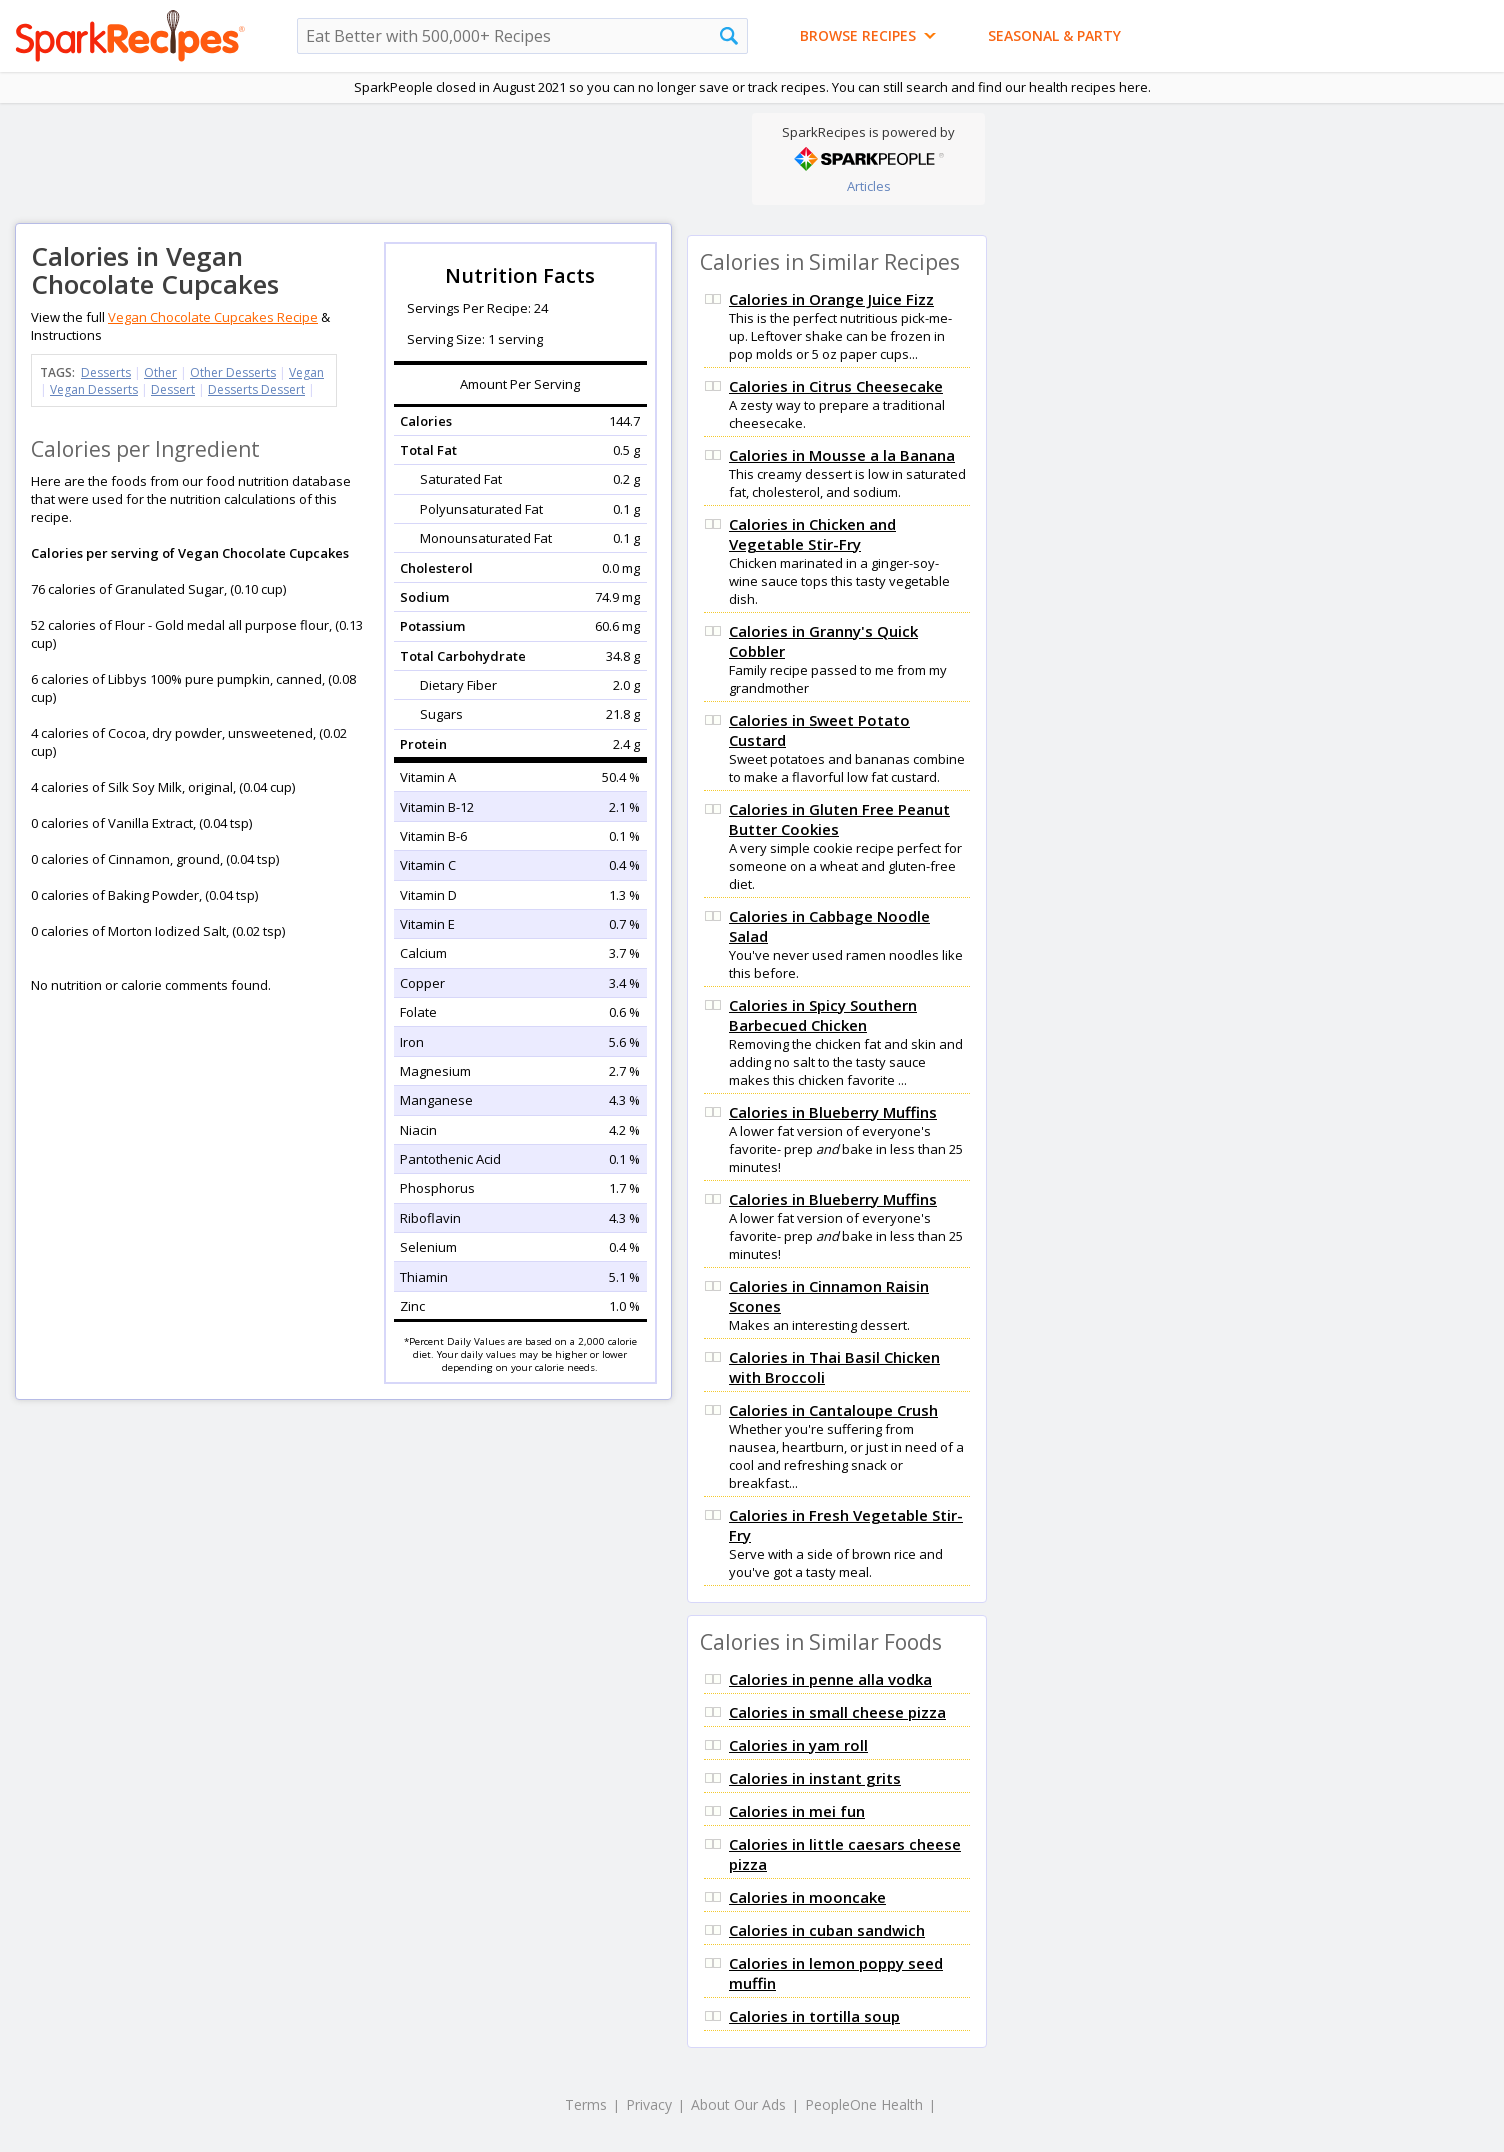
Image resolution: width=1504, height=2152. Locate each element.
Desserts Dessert (256, 389)
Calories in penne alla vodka (830, 1679)
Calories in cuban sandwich (827, 1930)
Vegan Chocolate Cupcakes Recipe (213, 317)
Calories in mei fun (797, 1811)
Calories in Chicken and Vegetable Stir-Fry (812, 534)
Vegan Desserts (94, 389)
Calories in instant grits (815, 1778)
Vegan (306, 372)
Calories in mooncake (807, 1897)
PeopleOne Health (864, 2104)
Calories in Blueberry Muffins (833, 1112)
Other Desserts (233, 372)
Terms (586, 2104)
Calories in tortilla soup (814, 2016)
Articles (869, 186)
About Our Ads (738, 2104)
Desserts (106, 372)
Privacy (649, 2104)
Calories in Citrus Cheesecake (836, 386)
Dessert (173, 389)
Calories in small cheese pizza (837, 1712)
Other (160, 372)
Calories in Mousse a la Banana (842, 455)
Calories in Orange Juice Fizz (831, 299)
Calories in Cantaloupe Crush (833, 1410)
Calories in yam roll (798, 1745)
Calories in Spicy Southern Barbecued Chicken (823, 1015)
